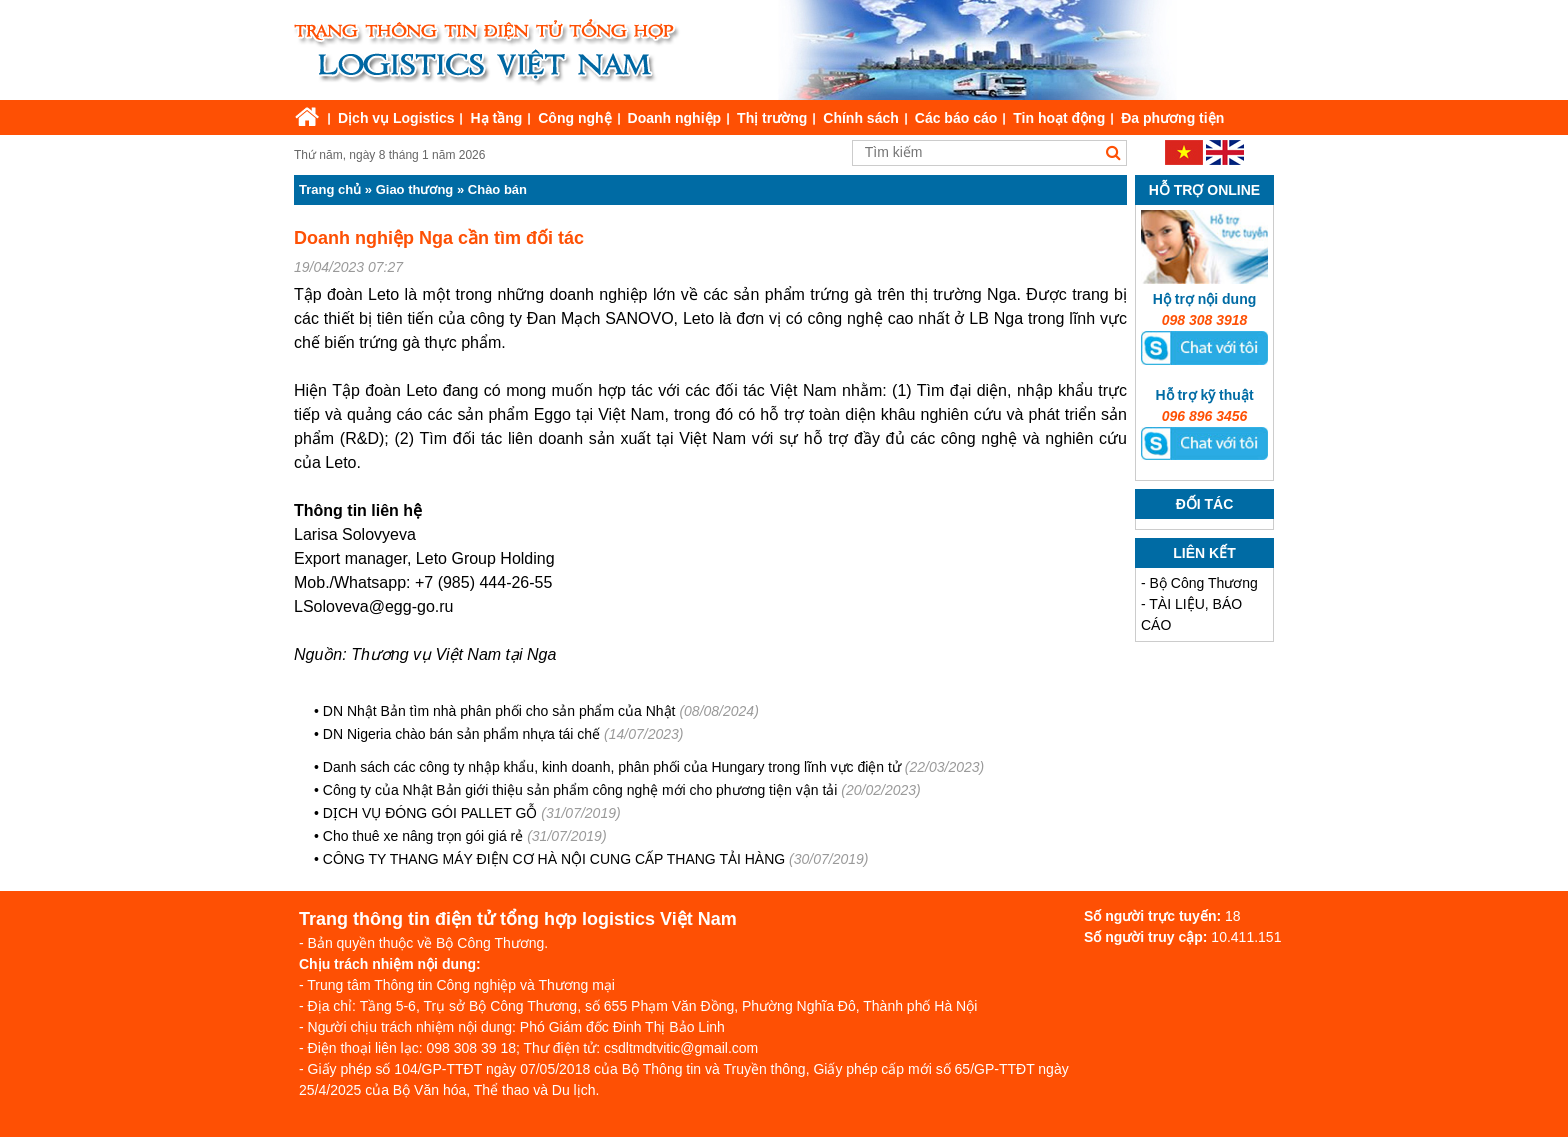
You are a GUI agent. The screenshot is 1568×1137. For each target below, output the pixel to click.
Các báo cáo (956, 118)
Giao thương (415, 189)
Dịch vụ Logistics (396, 118)
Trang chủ (330, 189)
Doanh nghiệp (675, 118)
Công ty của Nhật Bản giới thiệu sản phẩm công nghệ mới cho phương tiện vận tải (580, 790)
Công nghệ (574, 118)
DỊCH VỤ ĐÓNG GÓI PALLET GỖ (432, 813)
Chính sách (860, 118)
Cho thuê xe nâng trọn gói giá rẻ (423, 836)
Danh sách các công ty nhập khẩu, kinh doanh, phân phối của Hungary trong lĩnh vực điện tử (612, 767)
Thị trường (772, 118)
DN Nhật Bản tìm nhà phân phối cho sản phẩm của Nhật (499, 711)
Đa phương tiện (1172, 118)
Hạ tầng (496, 118)
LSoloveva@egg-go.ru (373, 606)
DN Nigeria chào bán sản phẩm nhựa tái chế (461, 734)
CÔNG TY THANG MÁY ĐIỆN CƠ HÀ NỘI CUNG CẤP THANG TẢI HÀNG (556, 859)
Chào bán (497, 189)
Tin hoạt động (1059, 118)
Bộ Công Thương (1204, 583)
